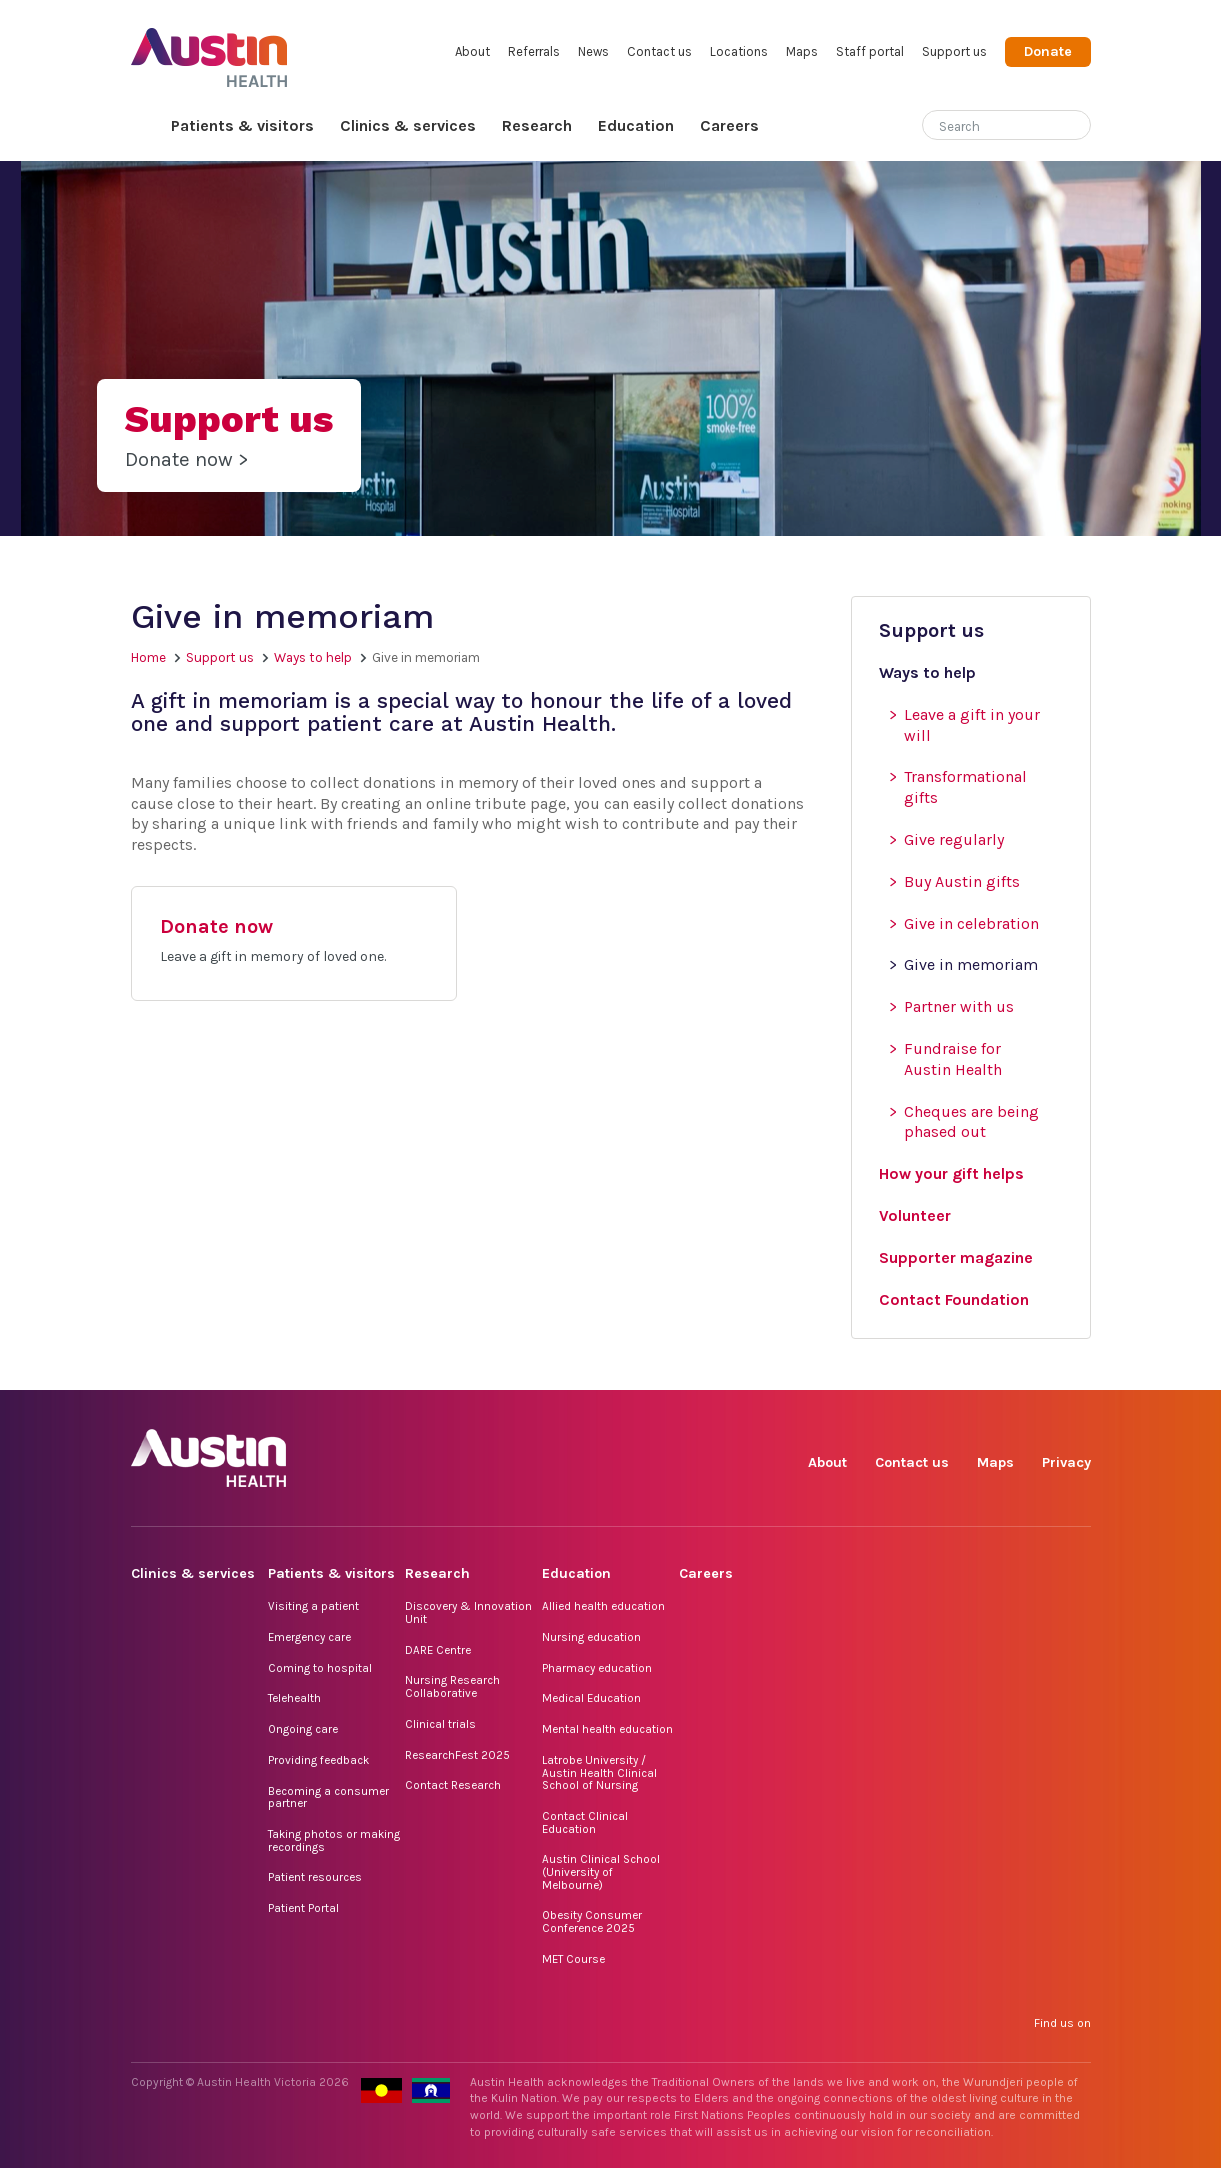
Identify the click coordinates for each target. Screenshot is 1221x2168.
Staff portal (870, 51)
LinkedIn (982, 1367)
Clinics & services (408, 125)
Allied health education (603, 1606)
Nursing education (591, 1637)
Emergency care (309, 1637)
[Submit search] (1076, 127)
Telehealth (294, 1698)
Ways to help (313, 657)
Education (636, 125)
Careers (729, 125)
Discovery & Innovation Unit (468, 1612)
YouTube (1074, 1367)
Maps (802, 51)
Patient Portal (303, 1908)
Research (537, 125)
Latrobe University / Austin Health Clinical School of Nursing (599, 1772)
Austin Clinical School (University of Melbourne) (601, 1871)
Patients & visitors (242, 125)
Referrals (534, 51)
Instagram (890, 1367)
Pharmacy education (597, 1668)
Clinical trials (440, 1724)
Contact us (659, 51)
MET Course (573, 1959)
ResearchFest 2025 (457, 1755)
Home (144, 126)
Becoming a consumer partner (328, 1797)
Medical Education (591, 1698)
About (472, 51)
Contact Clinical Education (585, 1822)
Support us (954, 51)
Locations (739, 51)
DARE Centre (438, 1650)
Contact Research (453, 1785)
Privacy (1066, 1462)
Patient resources (315, 1877)
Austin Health (209, 49)
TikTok (936, 1367)
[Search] (983, 122)
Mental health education (607, 1729)
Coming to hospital (320, 1668)
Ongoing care (303, 1729)
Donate (1048, 51)
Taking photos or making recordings (334, 1840)
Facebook (844, 1367)
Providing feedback (318, 1760)
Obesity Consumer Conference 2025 (592, 1921)
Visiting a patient (313, 1606)
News (593, 51)
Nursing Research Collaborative (452, 1686)
